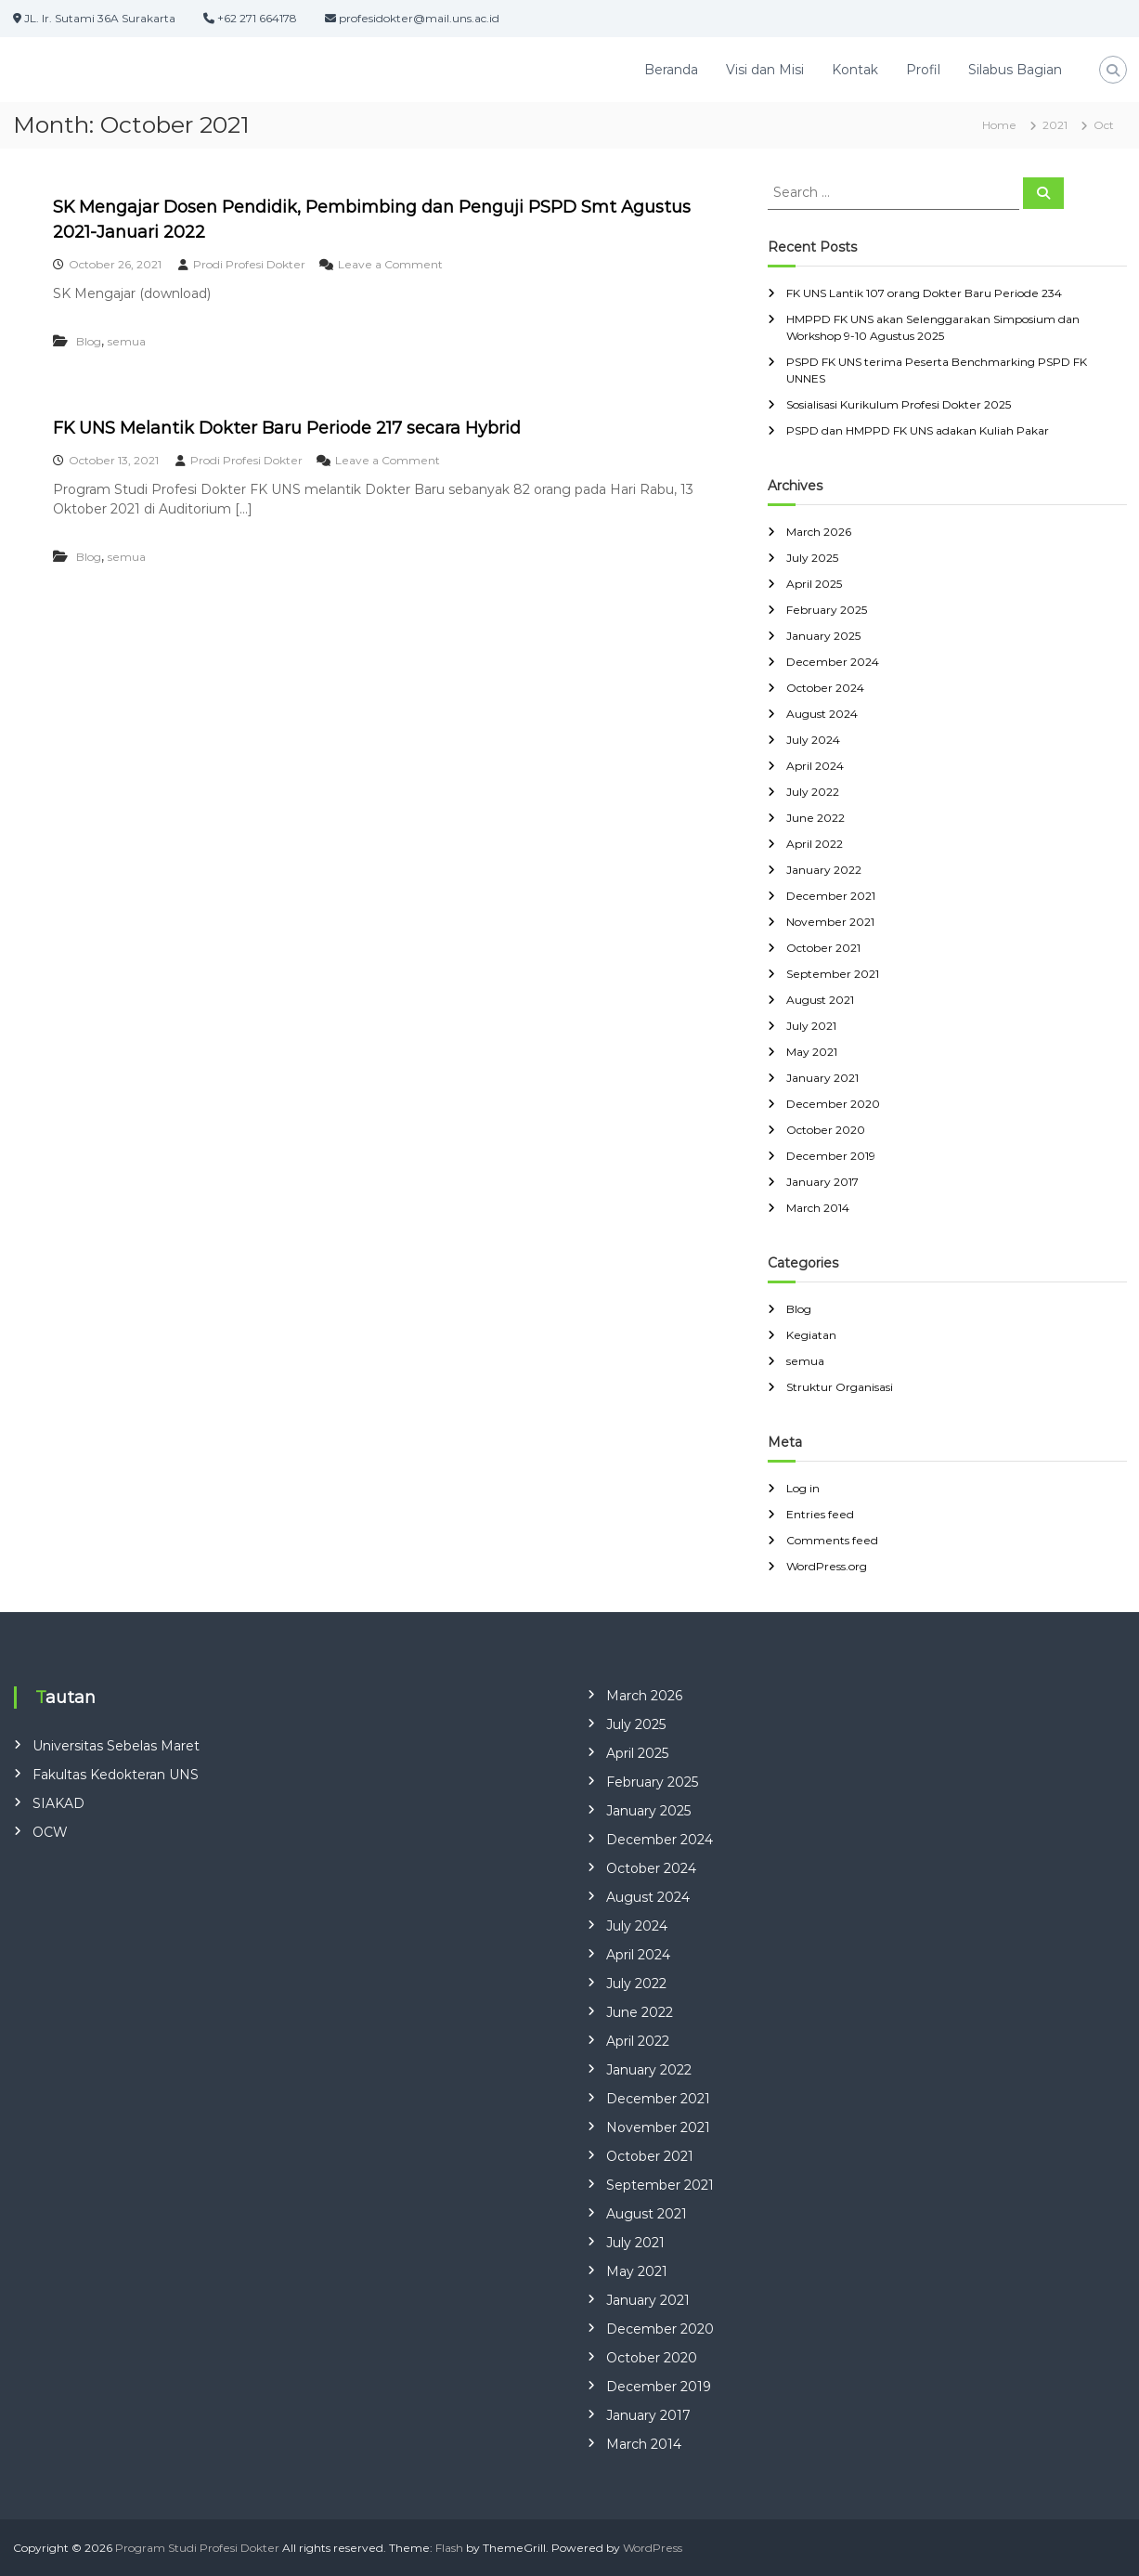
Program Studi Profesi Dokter (197, 2548)
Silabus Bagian (1015, 69)
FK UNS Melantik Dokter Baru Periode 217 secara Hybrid (287, 428)
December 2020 (833, 1104)
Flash (449, 2548)
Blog (88, 341)
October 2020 (825, 1130)
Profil (923, 69)
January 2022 (823, 870)
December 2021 (830, 896)
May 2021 (811, 1052)
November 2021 (830, 922)
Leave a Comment (390, 264)
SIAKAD (58, 1803)
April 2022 (814, 844)
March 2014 (817, 1208)
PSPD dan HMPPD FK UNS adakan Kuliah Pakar (917, 430)
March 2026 (818, 532)
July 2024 (813, 740)
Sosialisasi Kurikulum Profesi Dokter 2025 (898, 404)
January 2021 (822, 1078)
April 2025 (814, 584)
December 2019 (830, 1156)
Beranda (671, 69)
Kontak (855, 69)
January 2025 (823, 636)
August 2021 (820, 1000)
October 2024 (825, 688)
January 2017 (822, 1182)
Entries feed (820, 1514)
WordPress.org (826, 1566)
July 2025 (812, 558)
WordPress (652, 2548)
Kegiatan (811, 1335)
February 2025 (826, 610)
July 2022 (812, 792)
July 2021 (811, 1026)
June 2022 (815, 818)
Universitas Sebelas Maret (116, 1745)
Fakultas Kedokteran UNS (115, 1774)
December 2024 (832, 662)
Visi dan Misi (765, 69)
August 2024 (822, 714)
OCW (50, 1832)
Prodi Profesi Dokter (249, 264)
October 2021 (823, 948)
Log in (803, 1488)
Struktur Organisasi (839, 1387)
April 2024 (815, 766)
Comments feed (832, 1540)
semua (127, 341)
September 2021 (832, 974)
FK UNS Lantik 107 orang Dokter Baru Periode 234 (924, 293)
